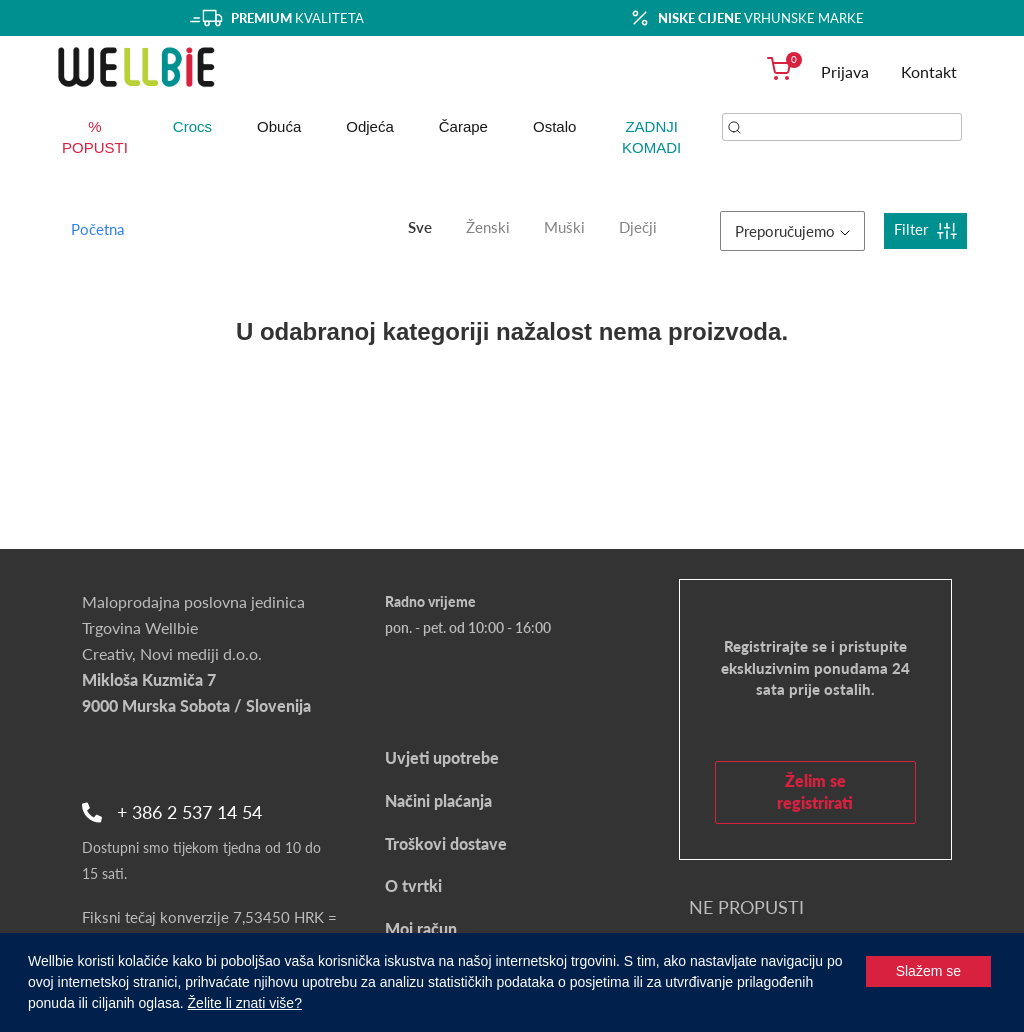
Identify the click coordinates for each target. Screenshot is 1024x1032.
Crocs (192, 126)
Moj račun (421, 928)
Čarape (463, 126)
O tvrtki (413, 885)
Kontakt (929, 71)
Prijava (845, 71)
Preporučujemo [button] (792, 231)
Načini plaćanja (438, 800)
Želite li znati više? (245, 1003)
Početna (97, 229)
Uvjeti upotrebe (442, 757)
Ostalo (554, 126)
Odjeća (370, 126)
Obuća (279, 126)
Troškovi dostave (446, 843)
